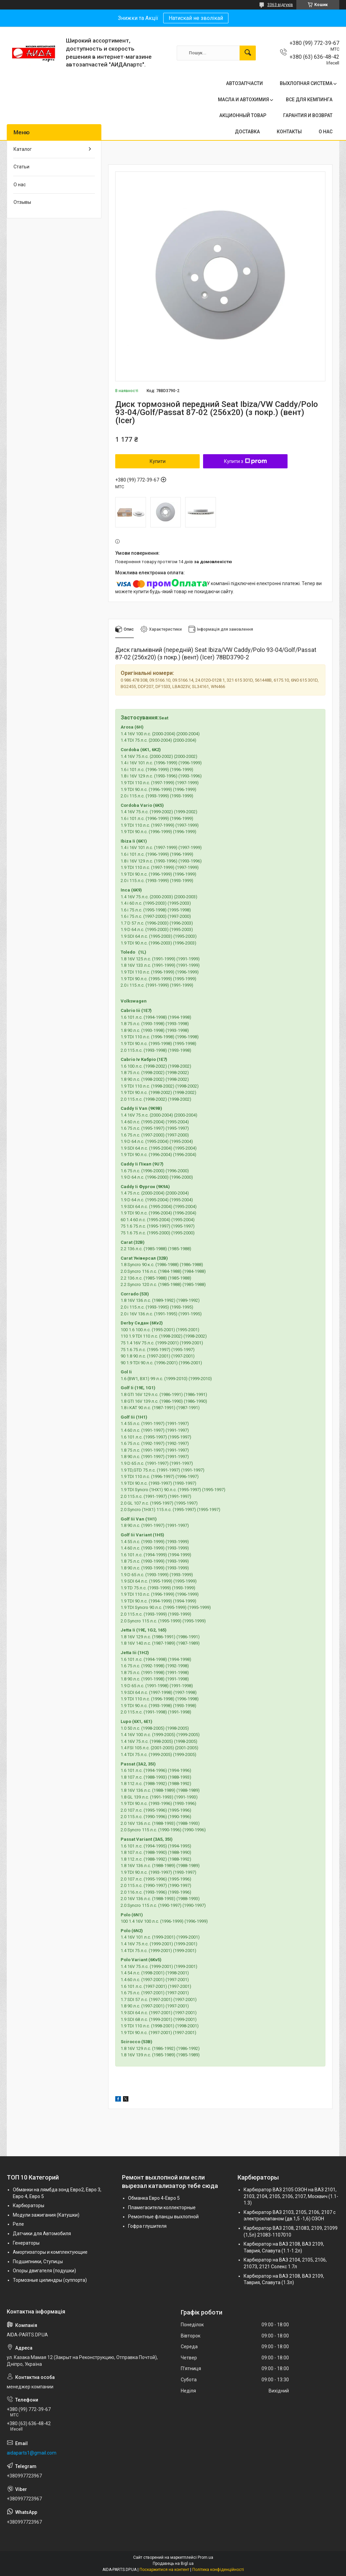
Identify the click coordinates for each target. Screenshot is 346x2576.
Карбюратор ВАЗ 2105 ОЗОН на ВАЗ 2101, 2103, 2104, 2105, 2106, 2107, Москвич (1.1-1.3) (291, 2196)
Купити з (245, 461)
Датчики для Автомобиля (42, 2233)
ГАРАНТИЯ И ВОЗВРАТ (307, 115)
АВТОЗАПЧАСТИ (244, 83)
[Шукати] (248, 53)
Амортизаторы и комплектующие (50, 2252)
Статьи (21, 166)
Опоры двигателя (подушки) (44, 2270)
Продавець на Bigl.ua (173, 2563)
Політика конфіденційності (218, 2569)
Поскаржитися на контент (164, 2569)
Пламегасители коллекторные (162, 2207)
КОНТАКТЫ (289, 131)
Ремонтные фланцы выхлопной (163, 2216)
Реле (18, 2224)
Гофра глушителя (147, 2226)
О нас (20, 184)
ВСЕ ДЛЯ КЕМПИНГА (309, 99)
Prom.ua (205, 2557)
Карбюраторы (28, 2205)
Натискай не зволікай (196, 18)
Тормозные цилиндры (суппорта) (50, 2280)
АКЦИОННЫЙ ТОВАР (242, 115)
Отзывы (22, 202)
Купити (158, 461)
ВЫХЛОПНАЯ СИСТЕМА (306, 83)
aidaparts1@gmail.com (31, 2453)
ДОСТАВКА (247, 131)
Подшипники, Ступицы (38, 2261)
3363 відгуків (280, 4)
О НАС (325, 131)
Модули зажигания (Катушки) (46, 2215)
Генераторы (26, 2243)
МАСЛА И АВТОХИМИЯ (243, 99)
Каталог (23, 149)
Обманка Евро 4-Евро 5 (154, 2198)
